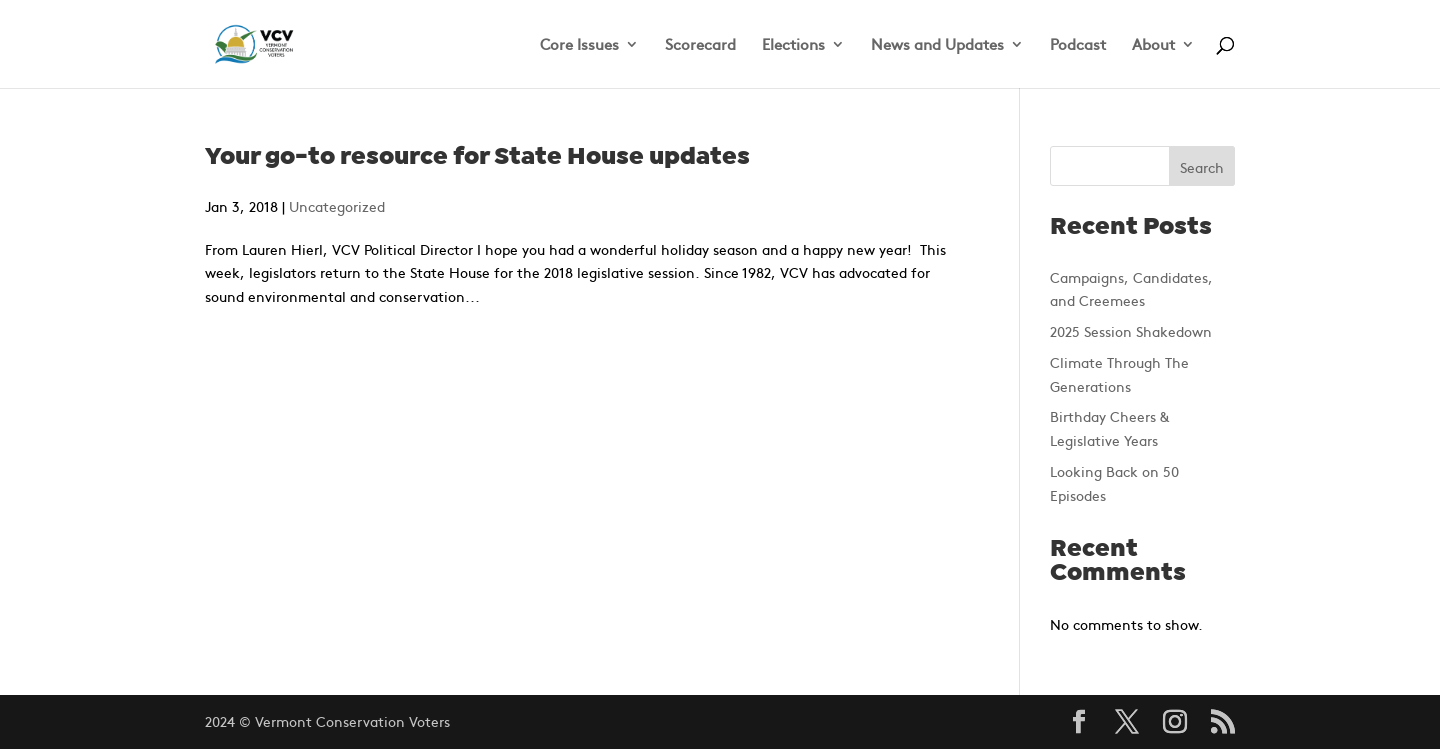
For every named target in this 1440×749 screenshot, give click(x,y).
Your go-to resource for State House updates (477, 157)
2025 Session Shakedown (1131, 331)
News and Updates (937, 45)
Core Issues (579, 45)
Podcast (1078, 45)
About (1153, 45)
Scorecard (700, 45)
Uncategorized (337, 206)
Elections (793, 45)
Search (1202, 167)
